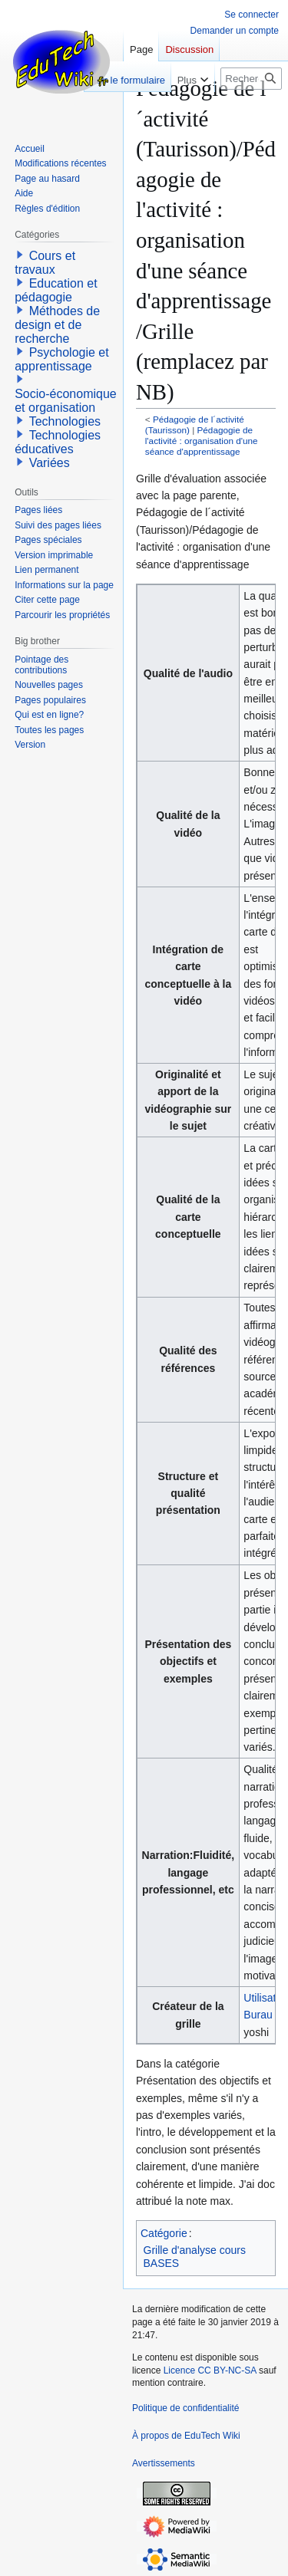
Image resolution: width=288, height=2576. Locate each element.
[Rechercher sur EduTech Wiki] (251, 78)
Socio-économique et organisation (66, 400)
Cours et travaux (45, 262)
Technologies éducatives (58, 442)
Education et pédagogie (56, 290)
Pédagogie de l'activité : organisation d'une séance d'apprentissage (201, 440)
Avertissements (163, 2463)
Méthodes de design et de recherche (57, 324)
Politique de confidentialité (185, 2408)
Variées (49, 462)
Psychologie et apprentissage (62, 359)
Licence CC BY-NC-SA (210, 2370)
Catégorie (164, 2233)
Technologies (65, 421)
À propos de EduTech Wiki (186, 2435)
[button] (20, 254)
